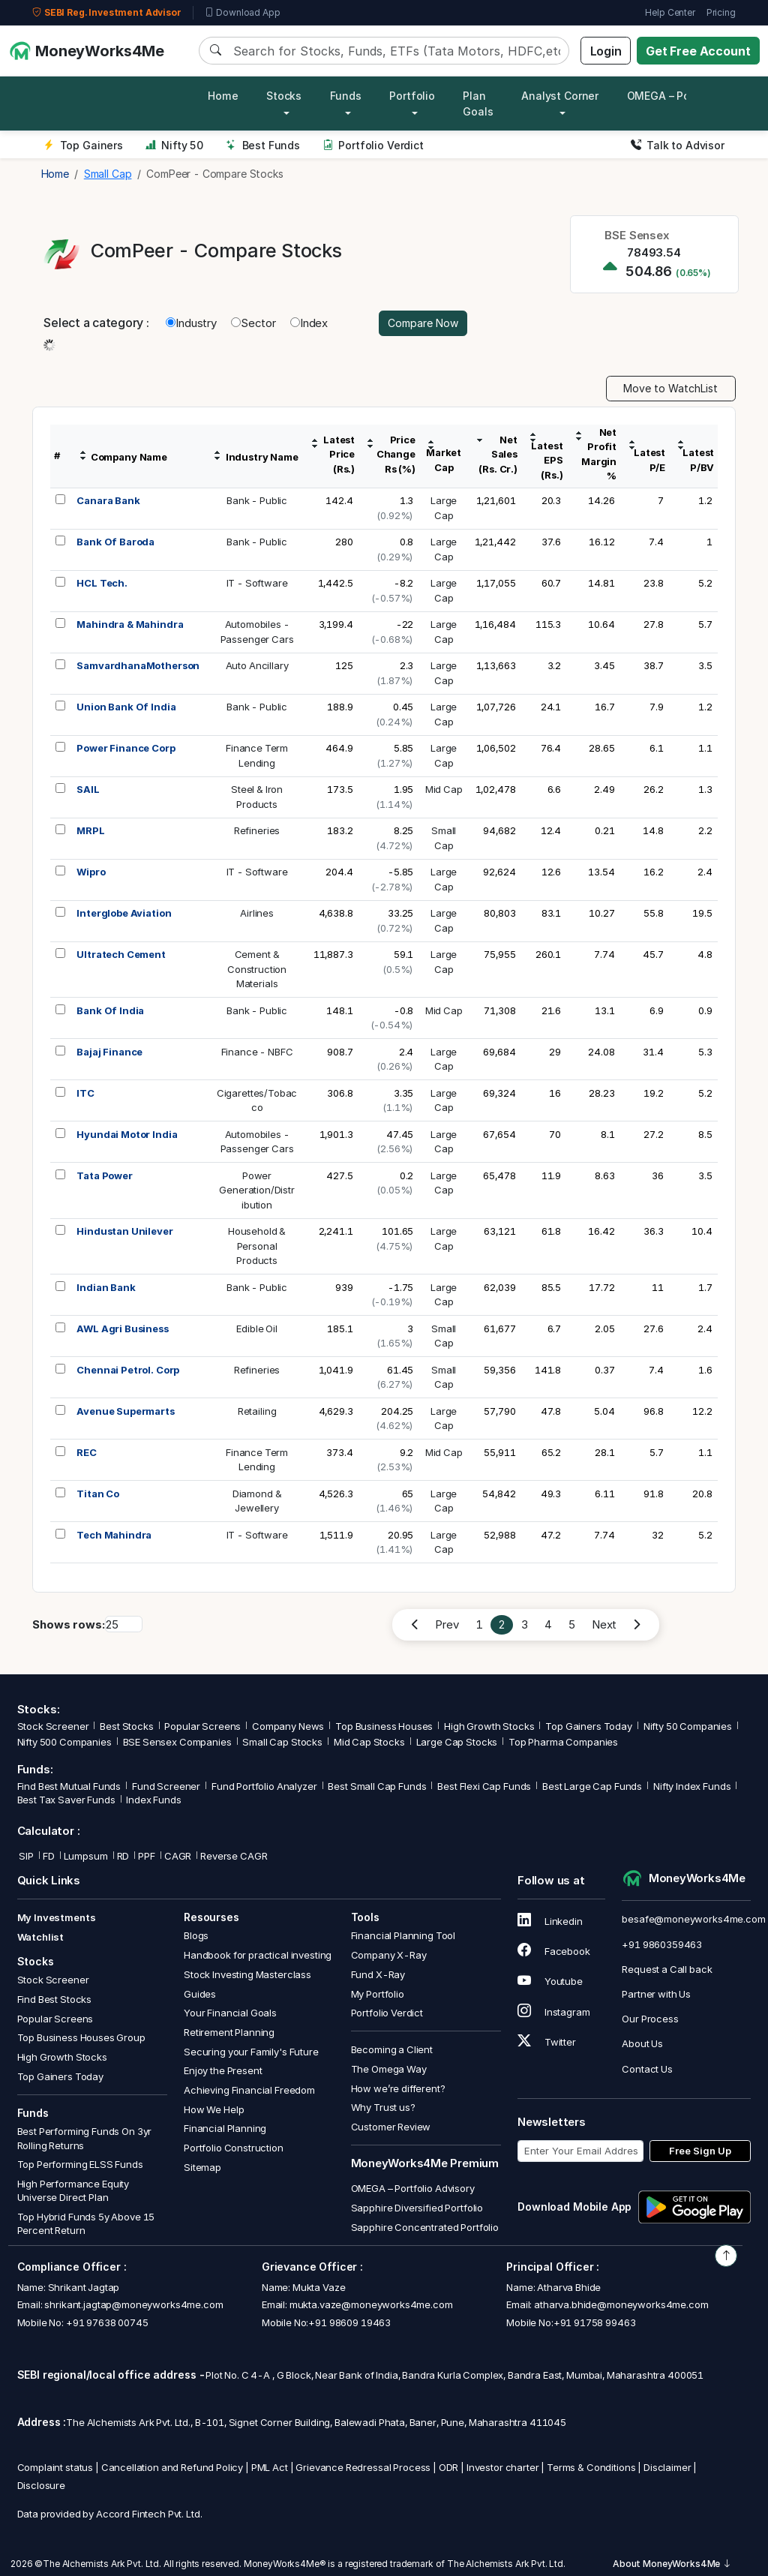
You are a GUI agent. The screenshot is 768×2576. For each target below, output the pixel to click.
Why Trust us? (383, 2107)
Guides (200, 1994)
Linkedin (550, 1921)
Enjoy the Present (223, 2070)
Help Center (669, 12)
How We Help (214, 2109)
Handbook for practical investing (258, 1955)
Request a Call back (667, 1969)
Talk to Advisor (677, 145)
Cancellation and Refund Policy (172, 2467)
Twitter (547, 2042)
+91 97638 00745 (106, 2322)
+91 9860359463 (662, 1944)
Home (223, 95)
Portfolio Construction (234, 2148)
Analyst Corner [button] (559, 95)
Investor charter (502, 2467)
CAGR (177, 1856)
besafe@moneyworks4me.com (693, 1919)
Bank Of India (110, 1010)
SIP (25, 1856)
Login (606, 51)
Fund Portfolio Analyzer (264, 1786)
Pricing (721, 12)
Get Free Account (698, 51)
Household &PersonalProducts (257, 1245)
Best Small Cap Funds (377, 1786)
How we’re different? (398, 2088)
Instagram (554, 2012)
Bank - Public (256, 500)
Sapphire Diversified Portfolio (417, 2208)
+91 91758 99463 (595, 2322)
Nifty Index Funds (691, 1786)
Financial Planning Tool (403, 1935)
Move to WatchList (670, 388)
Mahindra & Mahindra (129, 624)
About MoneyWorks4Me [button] (672, 2563)
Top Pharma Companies (563, 1742)
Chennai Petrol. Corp (127, 1370)
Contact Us (647, 2069)
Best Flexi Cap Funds (484, 1786)
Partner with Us (656, 1994)
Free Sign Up (700, 2151)
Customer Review (391, 2127)
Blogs (196, 1935)
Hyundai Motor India (126, 1134)
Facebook (554, 1951)
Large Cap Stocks (457, 1742)
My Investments (56, 1917)
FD (49, 1856)
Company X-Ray (389, 1955)
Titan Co (97, 1494)
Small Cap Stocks (282, 1742)
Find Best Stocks (54, 1999)
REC (86, 1452)
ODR (449, 2467)
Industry (191, 323)
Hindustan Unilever (124, 1231)
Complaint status (55, 2467)
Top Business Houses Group (81, 2037)
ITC (85, 1093)
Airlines (257, 913)
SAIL (87, 789)
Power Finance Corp (125, 748)
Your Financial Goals (230, 2013)
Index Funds (153, 1800)
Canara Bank (108, 500)
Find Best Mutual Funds (69, 1786)
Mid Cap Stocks (369, 1742)
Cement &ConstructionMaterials (256, 968)
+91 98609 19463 (349, 2322)
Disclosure (41, 2485)
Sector (253, 323)
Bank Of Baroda (115, 542)
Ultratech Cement (121, 954)
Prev (446, 1624)
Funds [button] (346, 95)
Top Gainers (83, 145)
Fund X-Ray (378, 1974)
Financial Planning (225, 2128)
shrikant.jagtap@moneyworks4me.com (133, 2304)
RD (123, 1856)
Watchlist (40, 1937)
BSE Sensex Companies (177, 1742)
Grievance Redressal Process (363, 2467)
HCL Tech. (102, 583)
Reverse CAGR (233, 1856)
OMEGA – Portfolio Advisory (413, 2188)
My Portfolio (377, 1994)
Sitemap (202, 2167)
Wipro (90, 872)
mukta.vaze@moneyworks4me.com (371, 2304)
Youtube (550, 1981)
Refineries (257, 830)
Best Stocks (126, 1726)
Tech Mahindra (114, 1535)
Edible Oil (257, 1329)
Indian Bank (105, 1287)
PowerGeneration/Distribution (257, 1190)
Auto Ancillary (257, 665)
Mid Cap (444, 789)
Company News (288, 1726)
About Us (642, 2043)
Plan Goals (478, 103)
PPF (146, 1856)
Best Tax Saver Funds (66, 1800)
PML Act (269, 2467)
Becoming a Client (392, 2049)
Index (309, 323)
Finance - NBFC (257, 1052)
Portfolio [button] (412, 95)
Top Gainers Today (588, 1726)
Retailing (257, 1411)
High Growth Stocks (489, 1726)
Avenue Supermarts (125, 1411)
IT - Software (257, 583)
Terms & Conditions (591, 2467)
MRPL (90, 830)
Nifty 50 (174, 145)
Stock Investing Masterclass (247, 1974)
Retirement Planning (229, 2032)
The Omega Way (389, 2069)
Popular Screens (202, 1726)
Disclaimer (668, 2467)
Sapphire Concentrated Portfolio (425, 2227)
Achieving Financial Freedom (249, 2090)
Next (604, 1624)
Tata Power (104, 1175)
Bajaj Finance (109, 1052)
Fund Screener (166, 1786)
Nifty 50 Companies (688, 1726)
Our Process (650, 2019)
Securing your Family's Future (251, 2052)
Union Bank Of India (126, 707)
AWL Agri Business (122, 1329)
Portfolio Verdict (373, 145)
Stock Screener (53, 1726)
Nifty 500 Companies (64, 1742)
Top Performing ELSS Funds (80, 2164)
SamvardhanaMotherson (138, 665)
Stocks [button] (284, 95)
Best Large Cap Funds (592, 1786)
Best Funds (263, 145)
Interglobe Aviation (123, 913)
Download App (242, 13)
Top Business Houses (384, 1726)
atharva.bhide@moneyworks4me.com (621, 2304)
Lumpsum (86, 1856)
